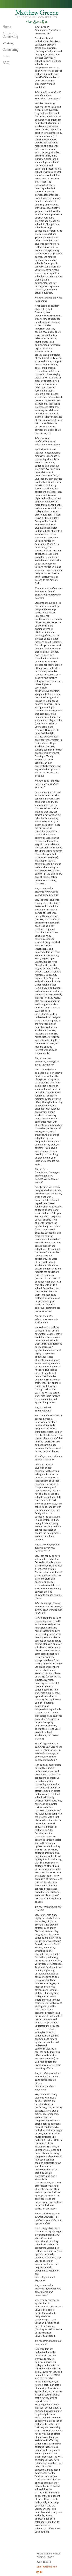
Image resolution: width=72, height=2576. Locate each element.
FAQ (5, 63)
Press (6, 56)
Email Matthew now (46, 2566)
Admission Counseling (10, 35)
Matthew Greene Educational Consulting (36, 17)
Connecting (10, 49)
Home (6, 27)
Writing (8, 43)
